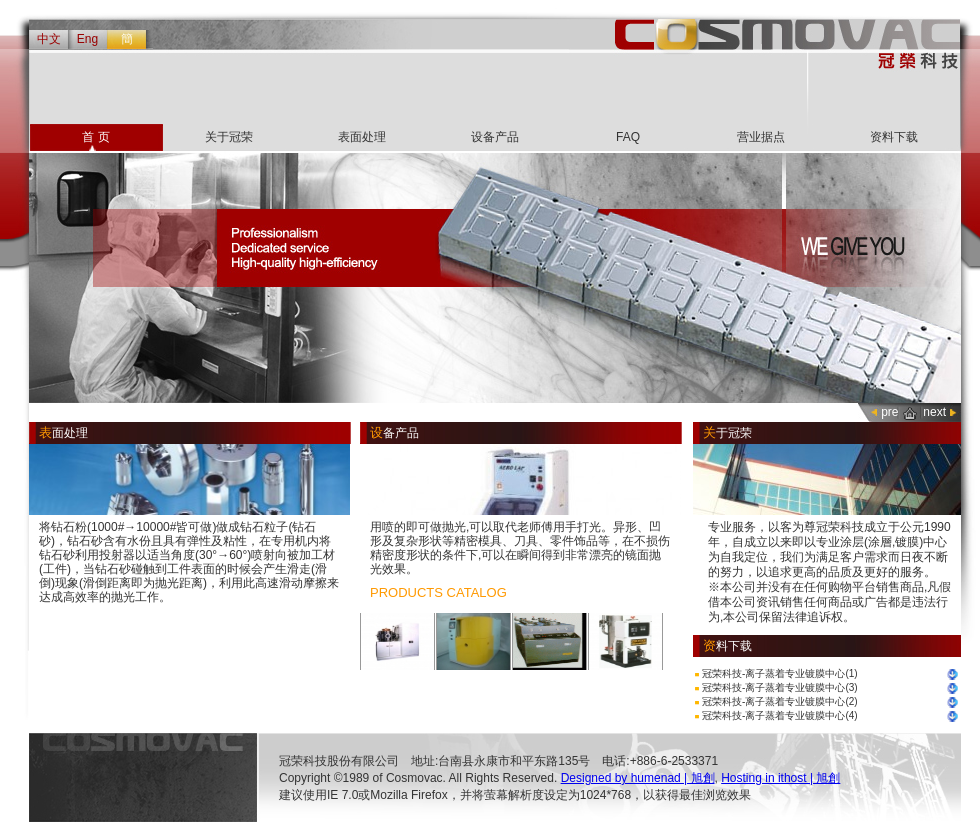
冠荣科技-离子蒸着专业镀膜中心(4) (780, 715)
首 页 (95, 137)
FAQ (628, 137)
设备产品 (495, 137)
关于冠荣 (229, 137)
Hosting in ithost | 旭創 (780, 778)
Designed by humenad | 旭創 (638, 778)
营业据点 (761, 137)
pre (889, 412)
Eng (87, 39)
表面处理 (362, 137)
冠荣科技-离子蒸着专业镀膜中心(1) (780, 673)
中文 (49, 39)
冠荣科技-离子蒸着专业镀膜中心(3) (780, 687)
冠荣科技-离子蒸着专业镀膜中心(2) (780, 701)
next (934, 412)
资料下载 (894, 137)
